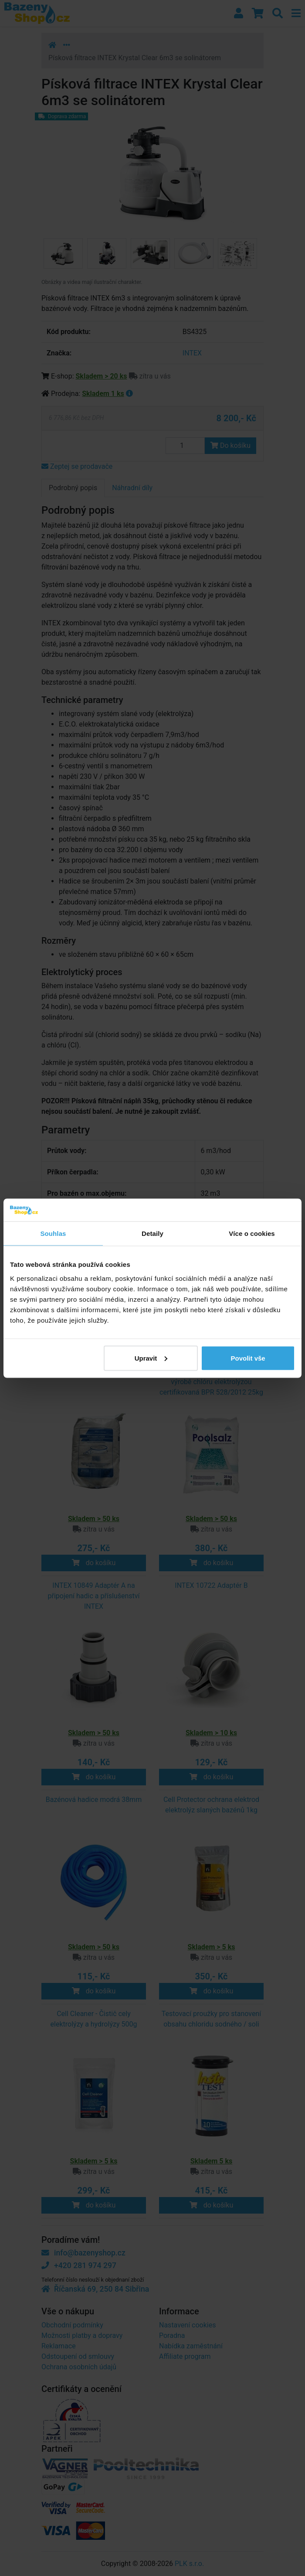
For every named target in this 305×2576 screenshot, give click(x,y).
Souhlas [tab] (53, 1233)
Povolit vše (247, 1357)
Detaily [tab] (152, 1233)
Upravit (151, 1357)
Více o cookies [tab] (252, 1233)
